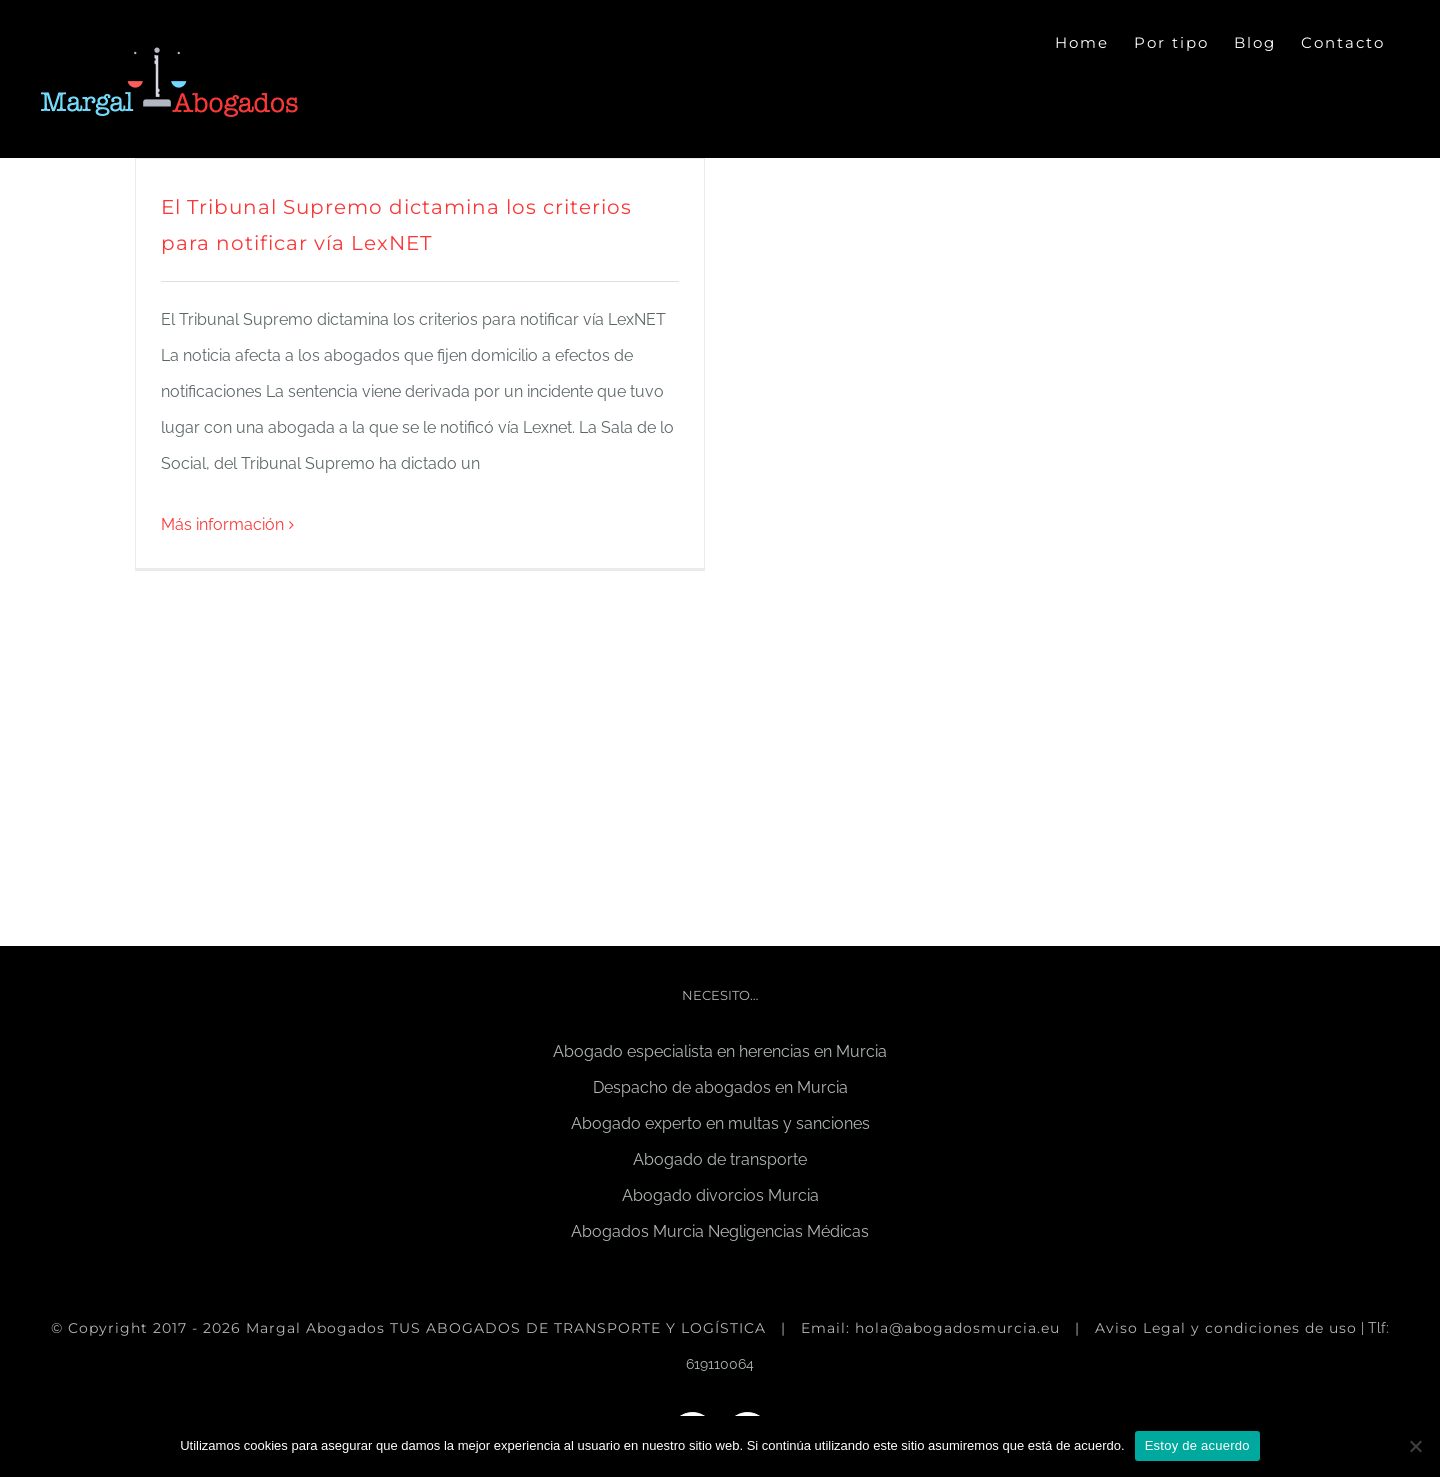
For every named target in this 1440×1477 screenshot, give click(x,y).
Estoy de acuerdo (1197, 1445)
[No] (1415, 1446)
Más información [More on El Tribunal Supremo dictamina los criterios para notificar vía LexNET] (222, 524)
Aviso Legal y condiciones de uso (1226, 1328)
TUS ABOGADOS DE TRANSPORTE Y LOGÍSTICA (580, 1328)
